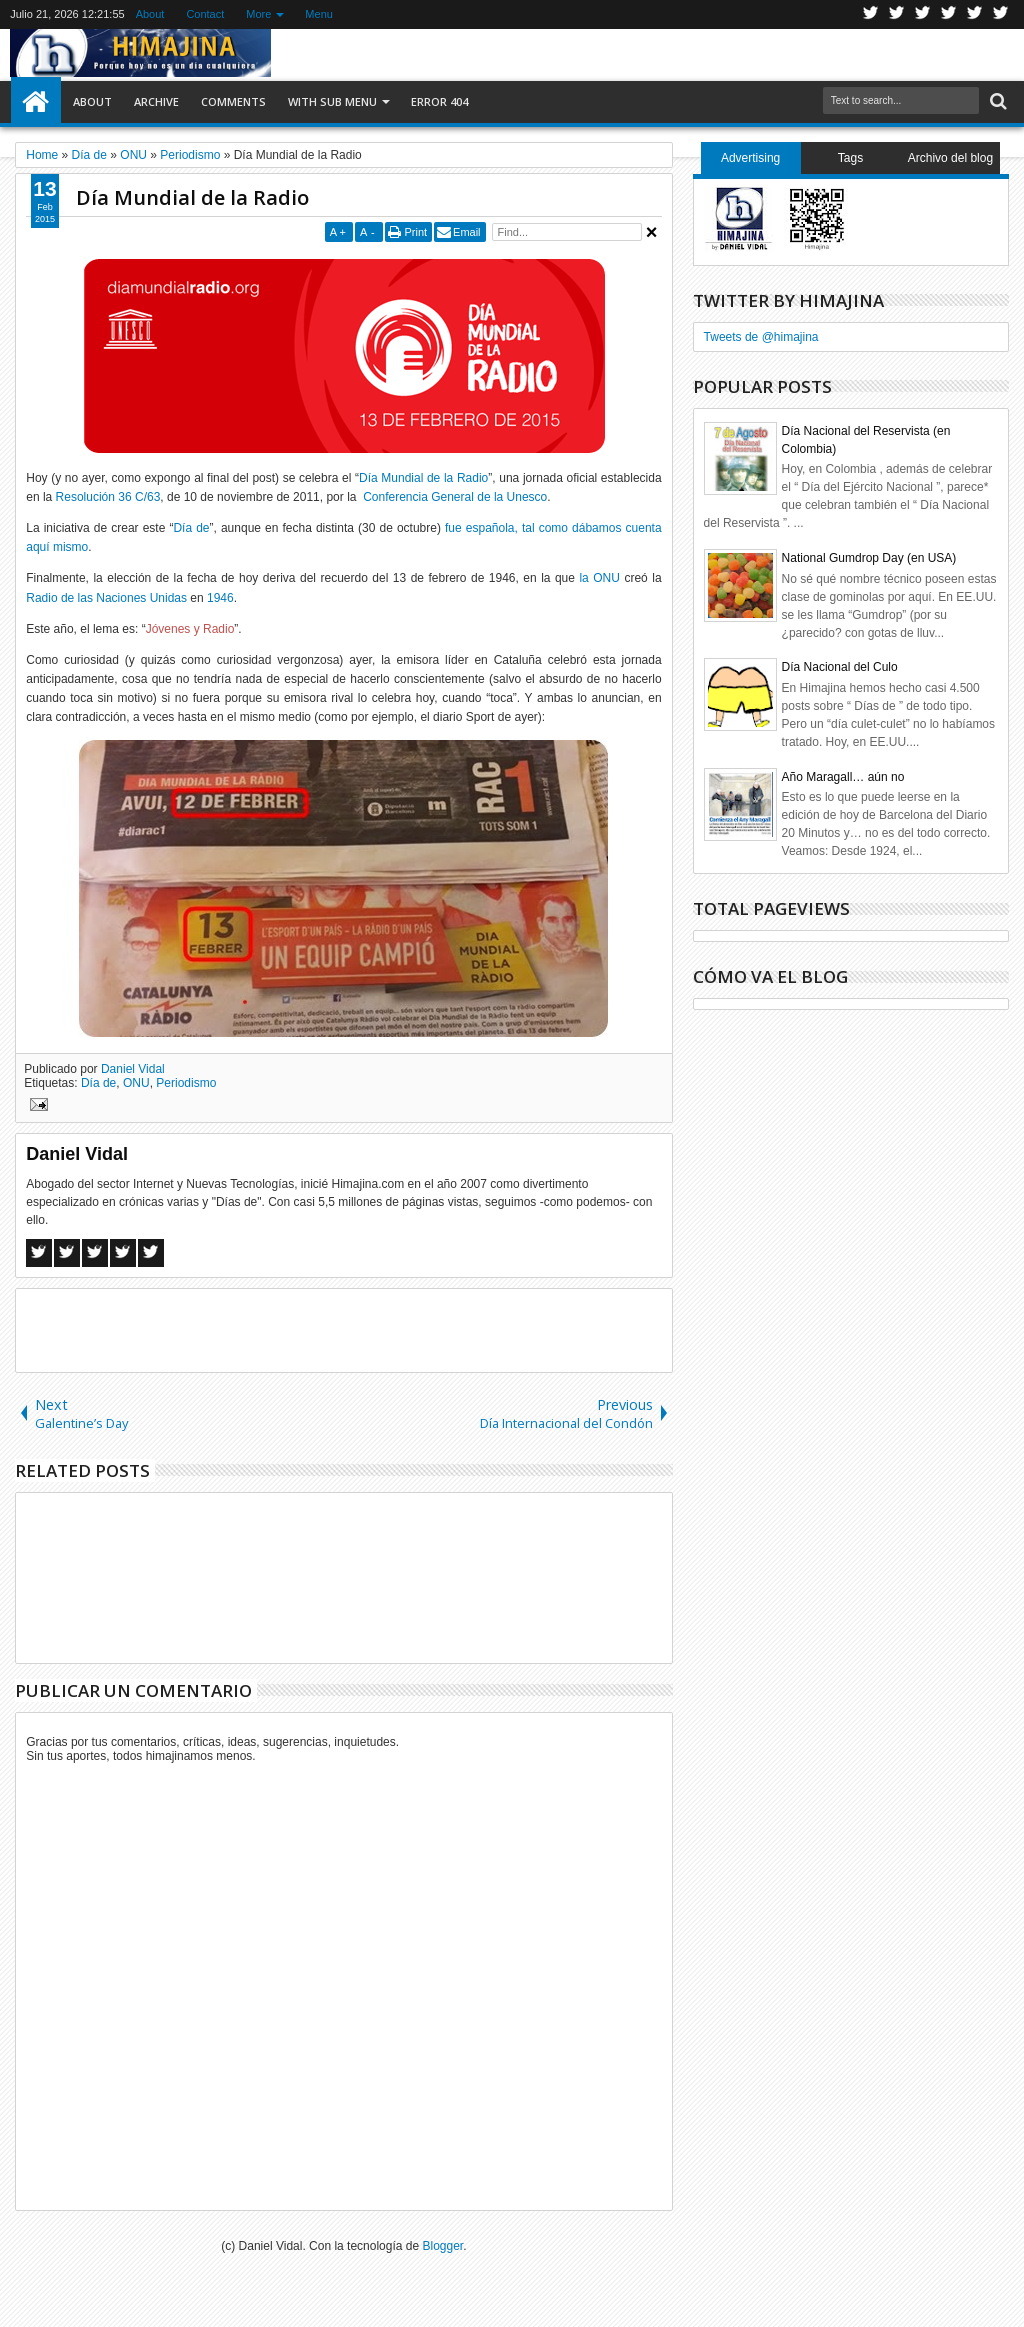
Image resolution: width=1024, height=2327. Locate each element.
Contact (205, 14)
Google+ (923, 14)
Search (996, 101)
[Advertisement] (344, 1329)
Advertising (750, 158)
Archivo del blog (950, 158)
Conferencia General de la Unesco (455, 497)
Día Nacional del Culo (840, 667)
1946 (220, 598)
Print (415, 232)
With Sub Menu (332, 101)
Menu (319, 14)
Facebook (897, 14)
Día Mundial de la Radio (192, 197)
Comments (233, 101)
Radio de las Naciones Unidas (106, 598)
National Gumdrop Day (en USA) (869, 558)
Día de (191, 528)
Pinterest (1001, 14)
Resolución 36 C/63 (108, 497)
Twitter (871, 14)
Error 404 (439, 101)
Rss (949, 14)
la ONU (599, 578)
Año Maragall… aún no (843, 777)
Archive (156, 101)
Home (36, 102)
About (150, 14)
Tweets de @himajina (761, 337)
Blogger (443, 2246)
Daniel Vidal (133, 1069)
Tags (850, 158)
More (258, 14)
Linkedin (975, 14)
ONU (136, 1083)
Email (467, 232)
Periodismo (186, 1083)
